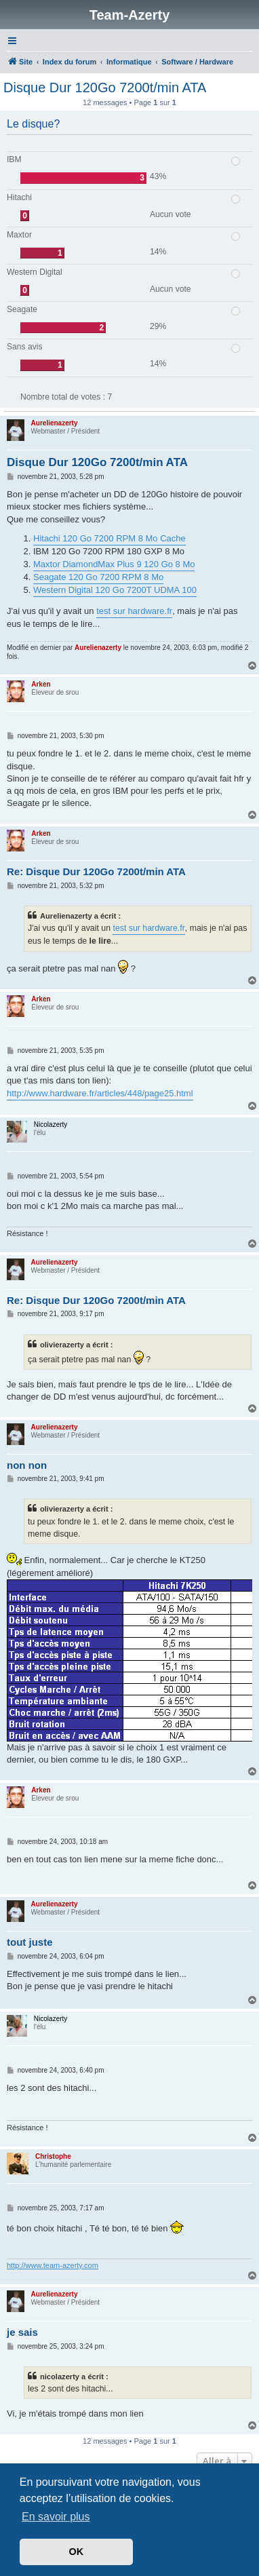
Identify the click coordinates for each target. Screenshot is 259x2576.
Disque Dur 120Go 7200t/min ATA (104, 87)
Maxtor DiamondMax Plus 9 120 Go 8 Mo (114, 564)
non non (27, 1465)
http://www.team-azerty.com (52, 2265)
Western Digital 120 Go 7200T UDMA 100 (115, 590)
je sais (22, 2332)
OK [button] (76, 2551)
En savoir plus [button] (56, 2516)
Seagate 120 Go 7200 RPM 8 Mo (98, 577)
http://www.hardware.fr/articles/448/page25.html (100, 1093)
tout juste (30, 1942)
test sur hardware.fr (134, 611)
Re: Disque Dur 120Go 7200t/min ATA (96, 871)
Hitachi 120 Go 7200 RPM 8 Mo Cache (109, 538)
